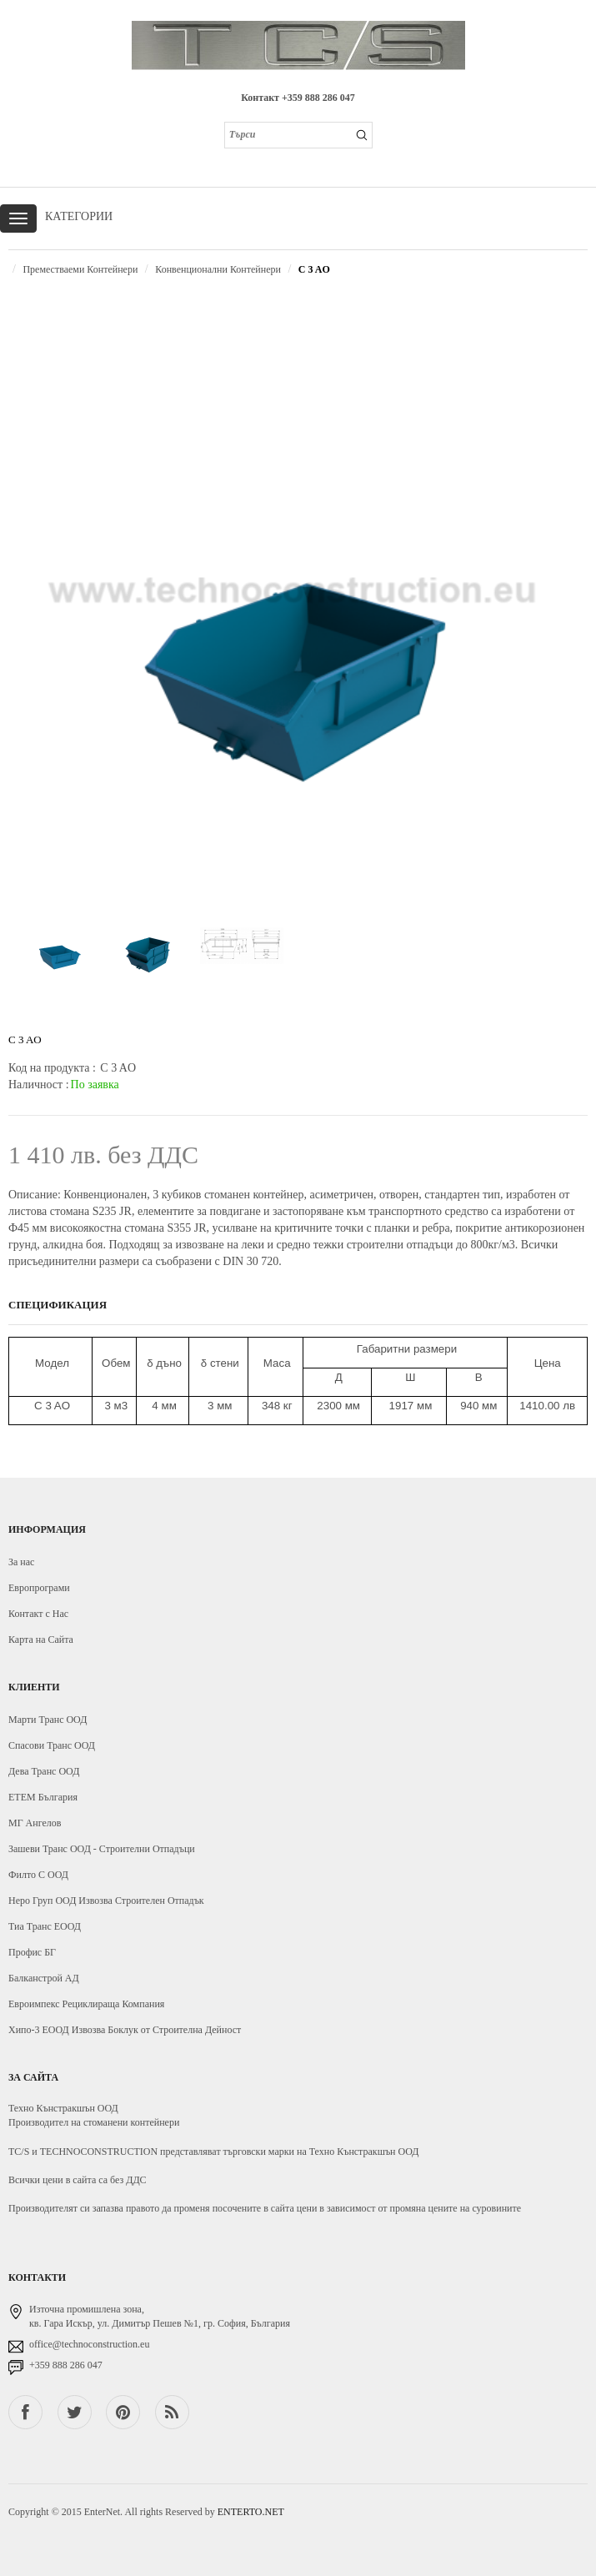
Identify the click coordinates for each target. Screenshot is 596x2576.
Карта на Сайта (40, 1639)
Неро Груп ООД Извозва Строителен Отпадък (106, 1900)
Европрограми (39, 1588)
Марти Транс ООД (47, 1719)
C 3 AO (314, 269)
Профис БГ (32, 1952)
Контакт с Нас (38, 1613)
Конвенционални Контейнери (218, 269)
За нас (21, 1562)
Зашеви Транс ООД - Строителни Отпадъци (101, 1849)
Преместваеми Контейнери (80, 269)
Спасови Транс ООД (51, 1745)
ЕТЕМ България (43, 1797)
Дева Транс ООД (43, 1771)
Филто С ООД (38, 1875)
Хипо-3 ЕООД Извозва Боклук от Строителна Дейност (124, 2030)
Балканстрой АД (43, 1978)
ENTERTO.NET (251, 2512)
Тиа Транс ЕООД (44, 1926)
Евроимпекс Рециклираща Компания (86, 2004)
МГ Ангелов (34, 1823)
